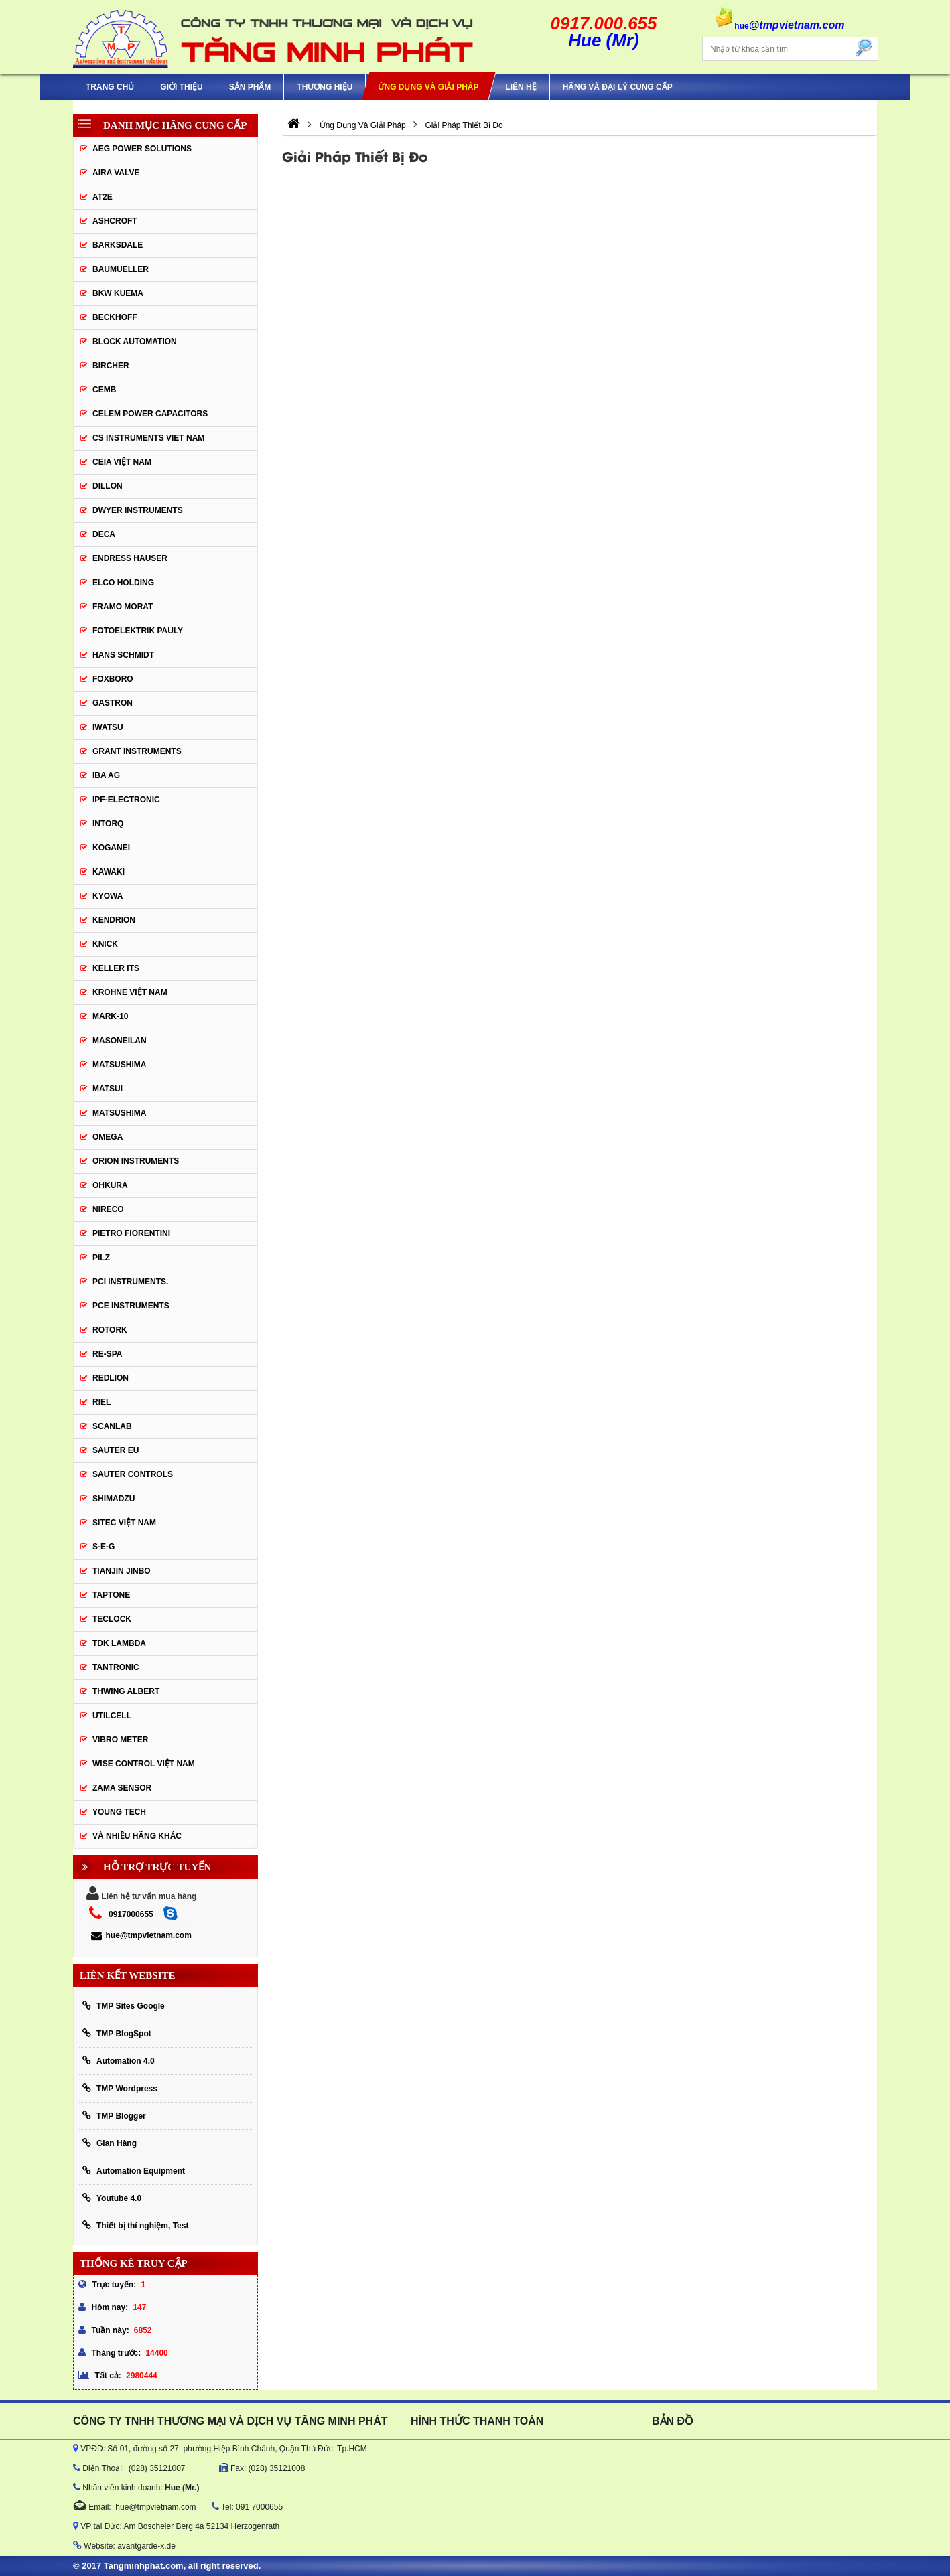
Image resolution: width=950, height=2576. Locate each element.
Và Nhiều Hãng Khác (137, 1836)
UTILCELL (111, 1715)
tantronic (115, 1667)
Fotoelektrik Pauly (137, 630)
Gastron (112, 703)
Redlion (110, 1378)
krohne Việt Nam (129, 992)
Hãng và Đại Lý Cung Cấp (618, 87)
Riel (101, 1402)
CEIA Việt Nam (121, 462)
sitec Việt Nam (124, 1522)
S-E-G (103, 1546)
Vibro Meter (120, 1739)
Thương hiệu (324, 87)
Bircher (110, 365)
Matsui (107, 1088)
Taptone (111, 1595)
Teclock (111, 1619)
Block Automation (134, 341)
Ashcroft (114, 221)
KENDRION (113, 920)
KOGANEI (111, 847)
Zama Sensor (121, 1788)
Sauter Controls (132, 1474)
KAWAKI (108, 872)
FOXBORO (112, 679)
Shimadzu (113, 1498)
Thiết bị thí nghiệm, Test (135, 2225)
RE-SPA (107, 1354)
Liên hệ (520, 87)
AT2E (102, 197)
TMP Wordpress (119, 2088)
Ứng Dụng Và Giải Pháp (429, 87)
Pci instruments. (130, 1281)
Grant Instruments (137, 751)
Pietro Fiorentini (131, 1233)
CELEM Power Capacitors (150, 414)
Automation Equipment (133, 2171)
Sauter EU (115, 1450)
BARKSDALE (117, 245)
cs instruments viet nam (148, 438)
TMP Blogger (114, 2116)
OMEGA (107, 1137)
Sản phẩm (250, 87)
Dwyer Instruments (137, 510)
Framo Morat (122, 606)
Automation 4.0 (118, 2061)
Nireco (108, 1209)
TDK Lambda (119, 1643)
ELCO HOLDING (123, 582)
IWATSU (107, 727)
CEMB (104, 389)
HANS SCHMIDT (123, 655)
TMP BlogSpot (116, 2033)
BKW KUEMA (117, 293)
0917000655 (131, 1914)
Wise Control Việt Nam (143, 1763)
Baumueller (120, 269)
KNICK (105, 944)
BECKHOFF (114, 317)
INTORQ (107, 823)
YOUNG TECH (119, 1812)
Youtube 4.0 (111, 2198)
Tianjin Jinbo (121, 1571)
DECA (103, 534)
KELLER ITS (115, 968)
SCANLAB (112, 1426)
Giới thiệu (181, 87)
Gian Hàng (109, 2143)
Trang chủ (110, 87)
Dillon (107, 486)
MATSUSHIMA (119, 1064)
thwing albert (125, 1691)
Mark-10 (110, 1016)
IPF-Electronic (126, 799)
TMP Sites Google (123, 2006)
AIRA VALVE (115, 172)
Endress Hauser (129, 558)
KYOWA (107, 896)
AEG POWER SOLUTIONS (142, 148)
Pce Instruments (130, 1305)
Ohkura (110, 1185)
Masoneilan (119, 1040)
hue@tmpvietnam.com (141, 1935)
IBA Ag (106, 775)
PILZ (101, 1257)
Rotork (109, 1330)
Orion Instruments (135, 1161)
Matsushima (119, 1113)
